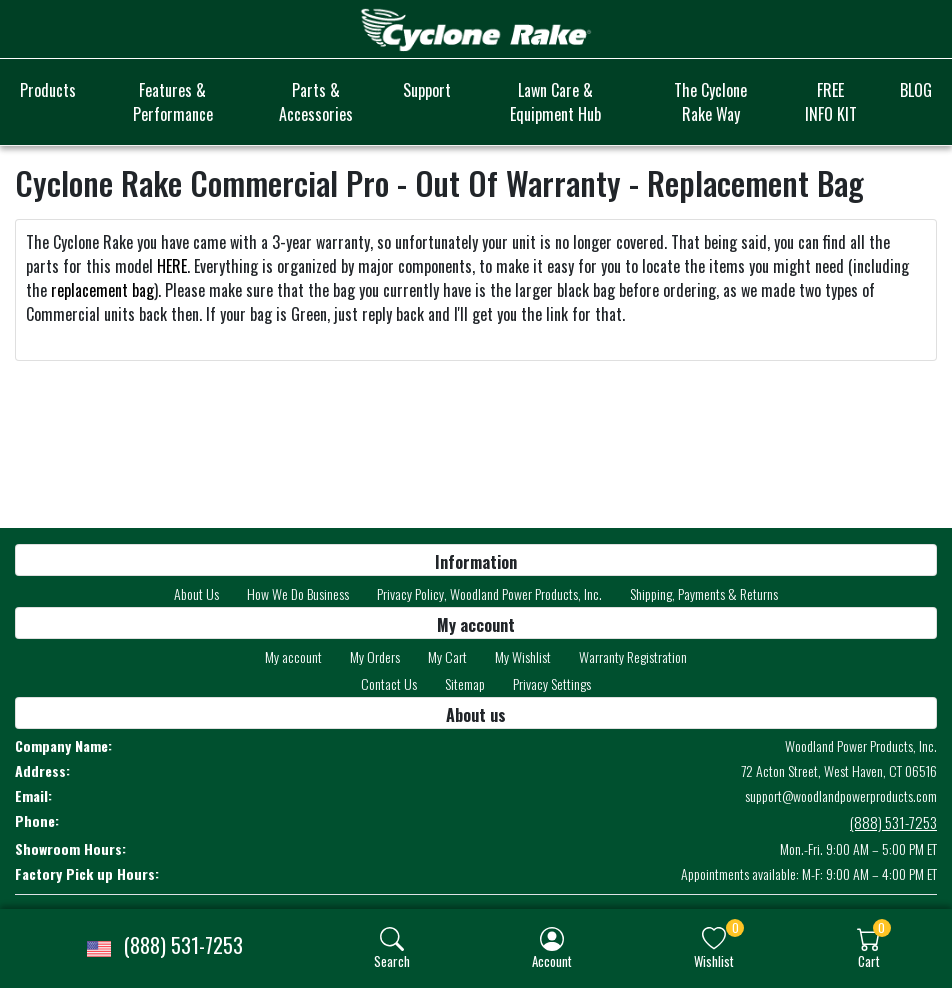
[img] (392, 939)
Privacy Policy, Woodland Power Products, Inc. (489, 593)
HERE (172, 266)
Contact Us (389, 683)
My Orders (375, 656)
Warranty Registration (633, 656)
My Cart (447, 656)
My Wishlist (523, 656)
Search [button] (392, 960)
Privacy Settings (552, 683)
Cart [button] (869, 960)
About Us (196, 593)
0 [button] (735, 927)
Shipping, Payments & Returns (704, 593)
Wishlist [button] (714, 960)
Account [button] (552, 960)
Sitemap (465, 683)
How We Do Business (298, 593)
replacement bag (102, 290)
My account (293, 656)
